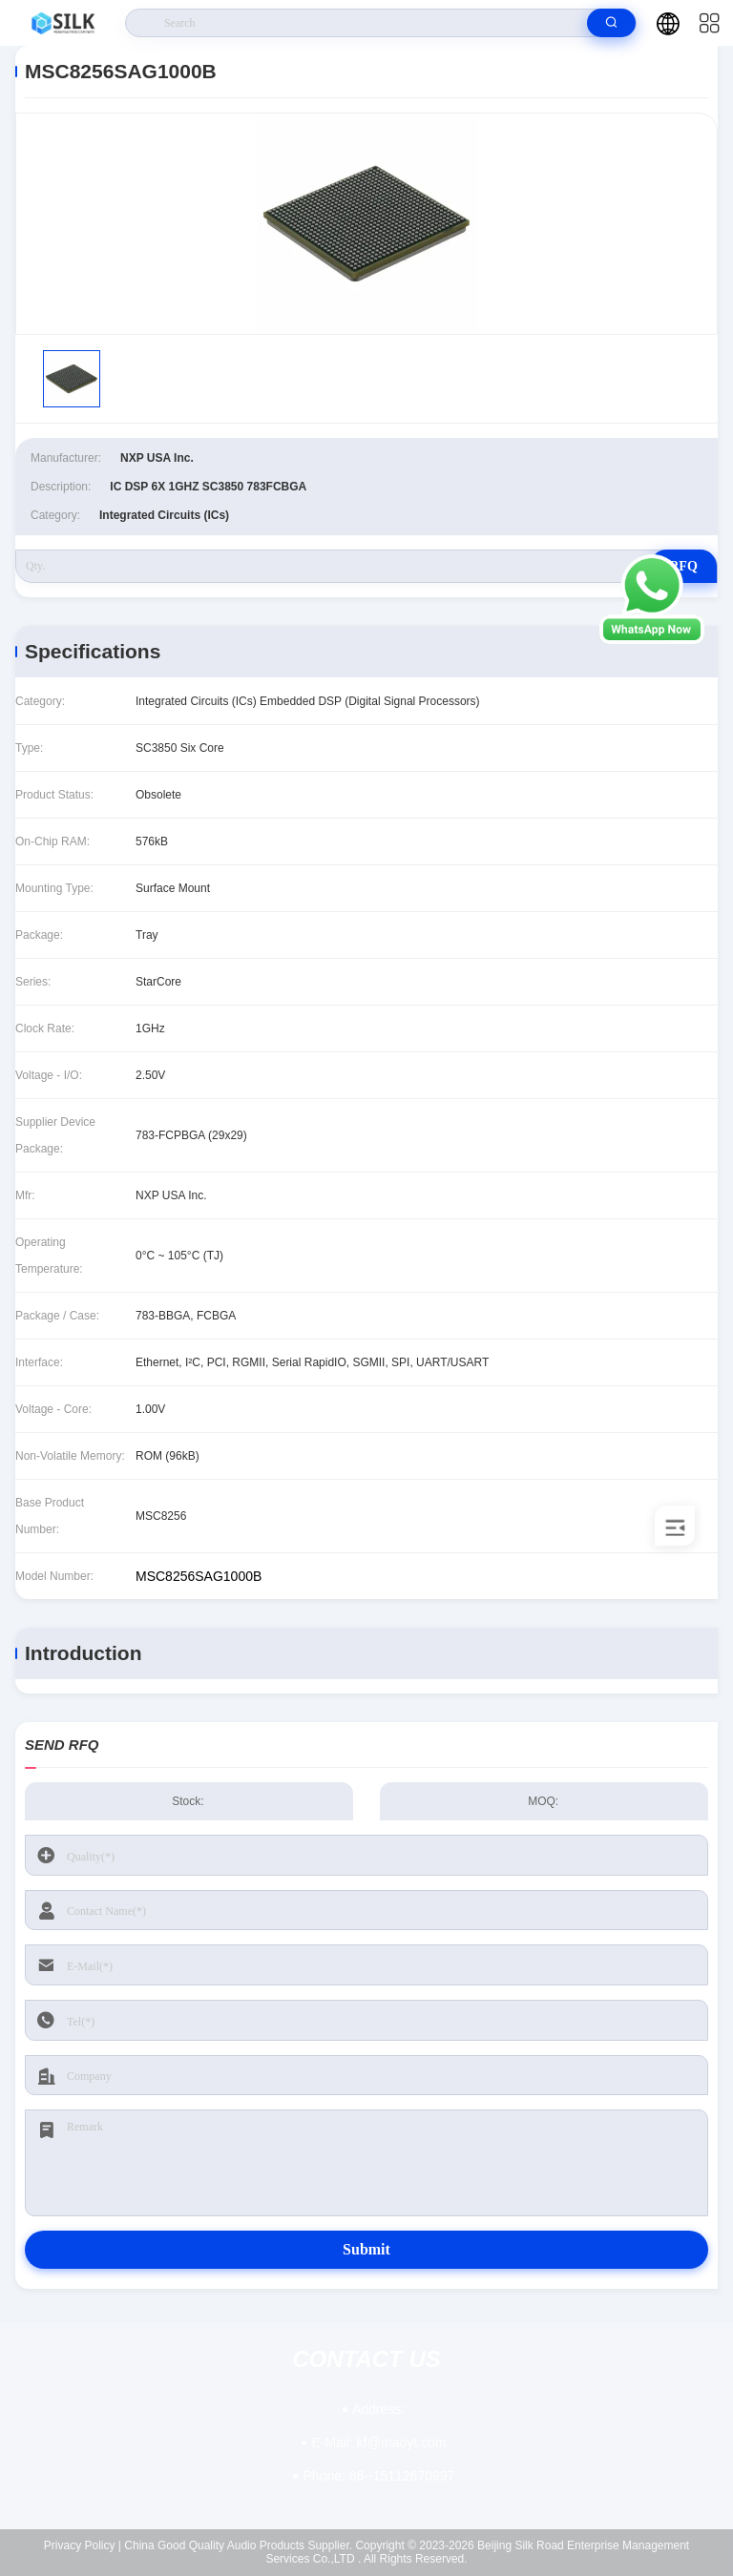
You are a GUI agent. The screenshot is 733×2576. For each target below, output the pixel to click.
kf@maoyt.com (378, 2442)
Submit (366, 2249)
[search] (611, 23)
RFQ (683, 566)
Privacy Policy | (82, 2545)
